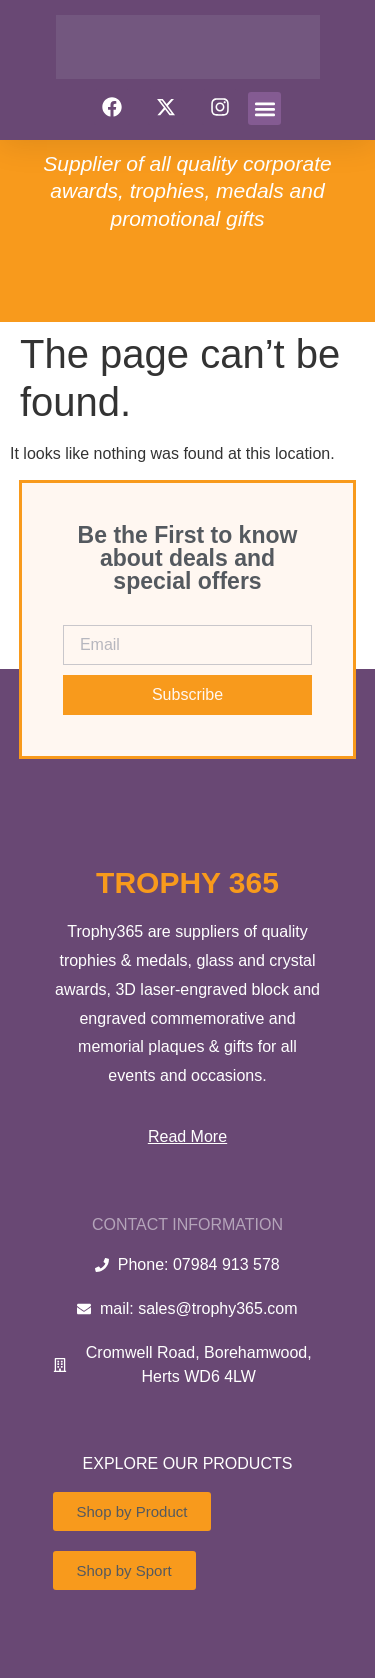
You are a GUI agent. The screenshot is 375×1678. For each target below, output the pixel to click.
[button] (264, 108)
